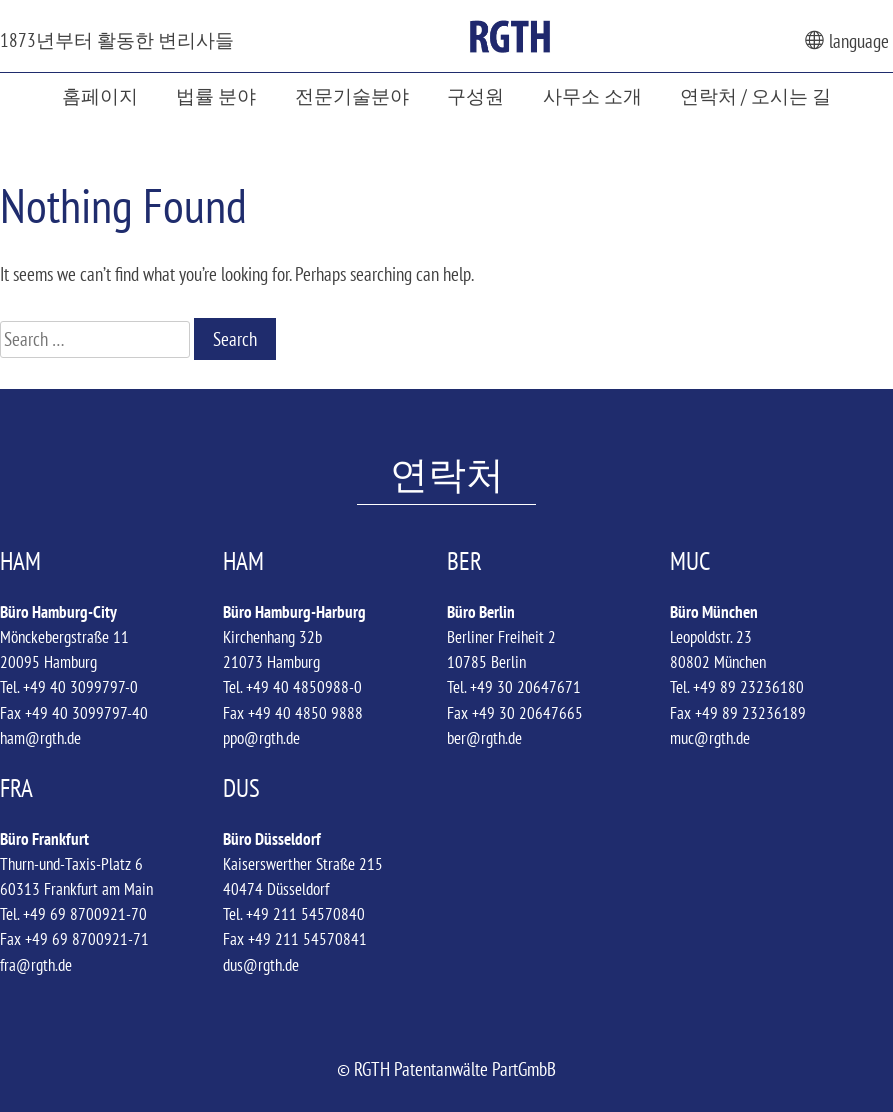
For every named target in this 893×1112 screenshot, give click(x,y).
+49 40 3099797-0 (80, 687)
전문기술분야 (352, 95)
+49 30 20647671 (525, 687)
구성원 (475, 95)
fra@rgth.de (36, 965)
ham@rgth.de (40, 738)
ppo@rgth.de (261, 738)
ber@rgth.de (484, 738)
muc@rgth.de (710, 738)
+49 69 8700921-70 (85, 914)
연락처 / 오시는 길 (755, 95)
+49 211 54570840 (305, 914)
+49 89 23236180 (748, 687)
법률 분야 (216, 95)
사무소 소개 (592, 95)
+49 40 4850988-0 (304, 687)
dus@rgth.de (261, 965)
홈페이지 (100, 95)
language (847, 40)
